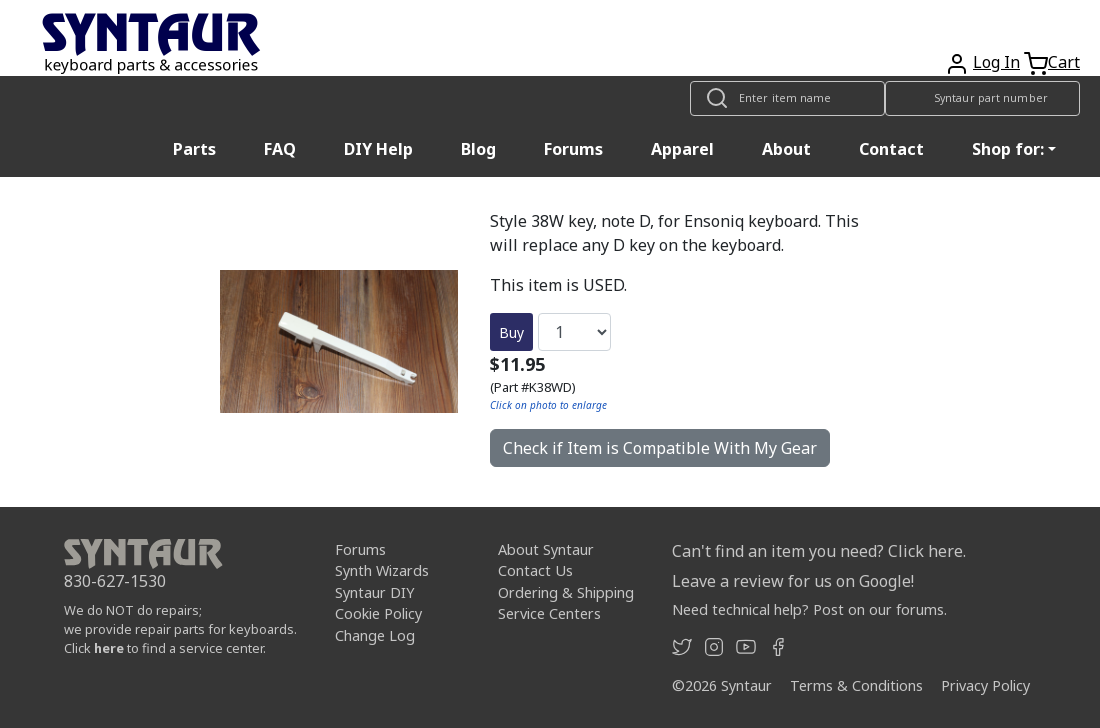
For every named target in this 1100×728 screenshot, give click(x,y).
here (109, 648)
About (786, 149)
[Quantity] (574, 332)
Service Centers (549, 613)
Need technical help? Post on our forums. (809, 609)
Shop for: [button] (1008, 149)
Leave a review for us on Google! (793, 581)
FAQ (280, 149)
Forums (573, 149)
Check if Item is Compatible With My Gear (660, 448)
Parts (194, 149)
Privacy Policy (985, 685)
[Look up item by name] (787, 98)
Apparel (682, 149)
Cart (1064, 62)
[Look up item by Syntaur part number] (982, 98)
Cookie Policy (378, 613)
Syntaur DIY (374, 592)
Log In (996, 62)
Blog (478, 149)
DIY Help (378, 149)
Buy (511, 332)
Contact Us (535, 570)
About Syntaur (546, 549)
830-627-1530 (115, 581)
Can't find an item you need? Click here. (819, 551)
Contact (891, 149)
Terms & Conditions (856, 685)
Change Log (375, 635)
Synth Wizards (382, 570)
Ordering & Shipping (566, 592)
